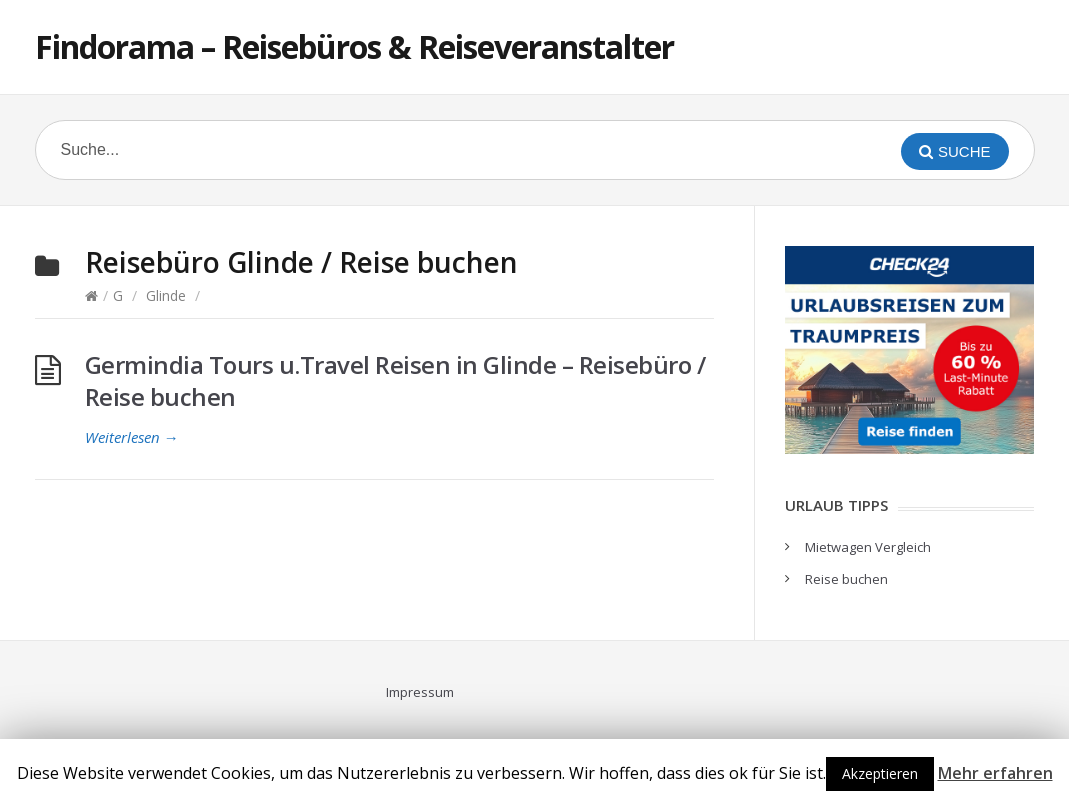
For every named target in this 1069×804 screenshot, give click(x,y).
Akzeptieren (880, 773)
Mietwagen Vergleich (868, 547)
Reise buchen (846, 579)
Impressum (420, 692)
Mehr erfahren (995, 773)
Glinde (166, 295)
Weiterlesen (132, 437)
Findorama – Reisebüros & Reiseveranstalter (354, 46)
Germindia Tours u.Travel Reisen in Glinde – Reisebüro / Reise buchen (395, 380)
